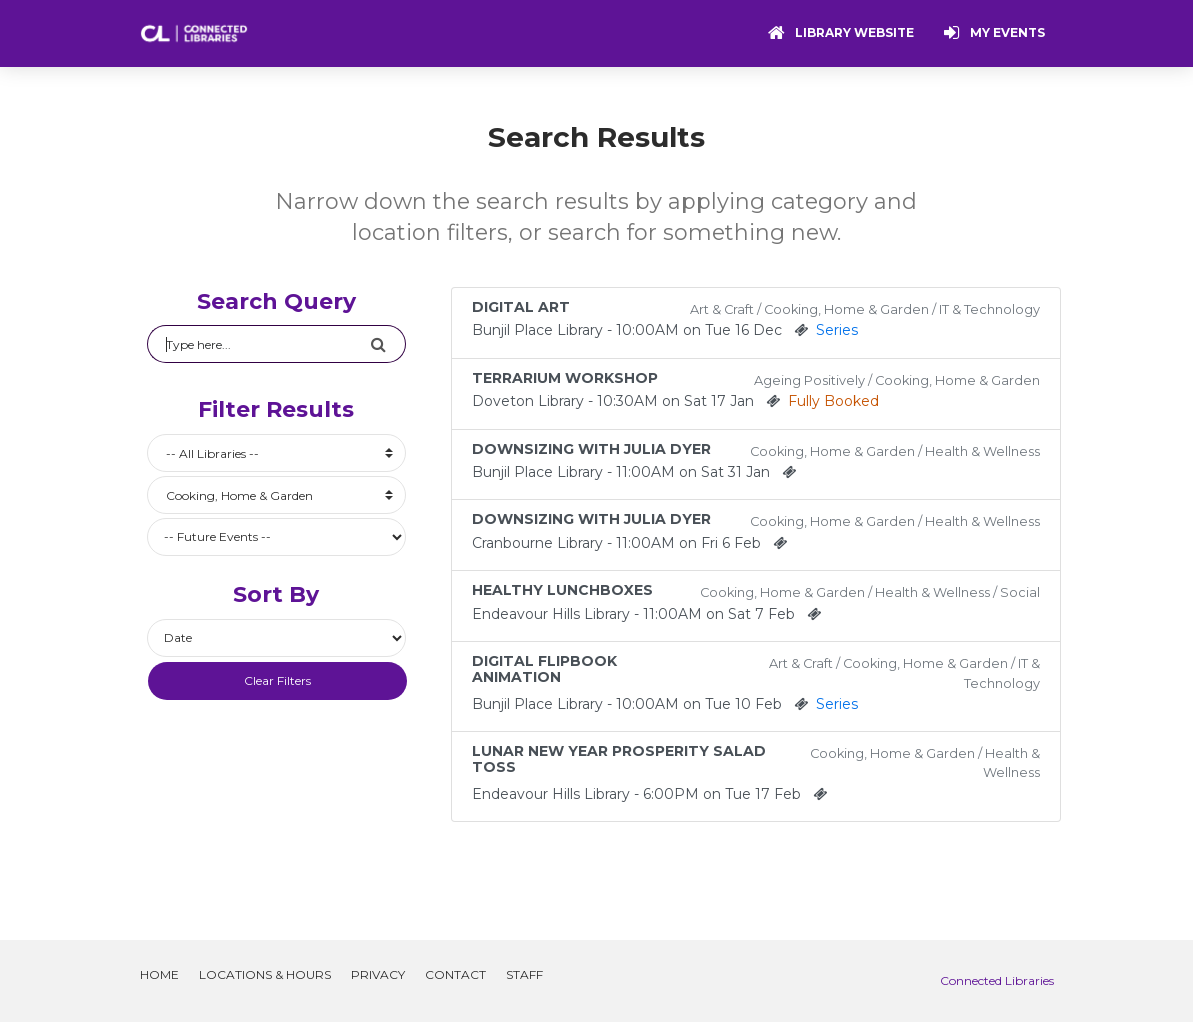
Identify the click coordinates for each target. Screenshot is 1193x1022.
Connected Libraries (997, 980)
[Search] (259, 344)
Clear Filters (277, 680)
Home (159, 974)
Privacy (378, 974)
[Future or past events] (277, 537)
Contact (455, 974)
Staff (524, 974)
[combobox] (277, 453)
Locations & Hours (265, 974)
